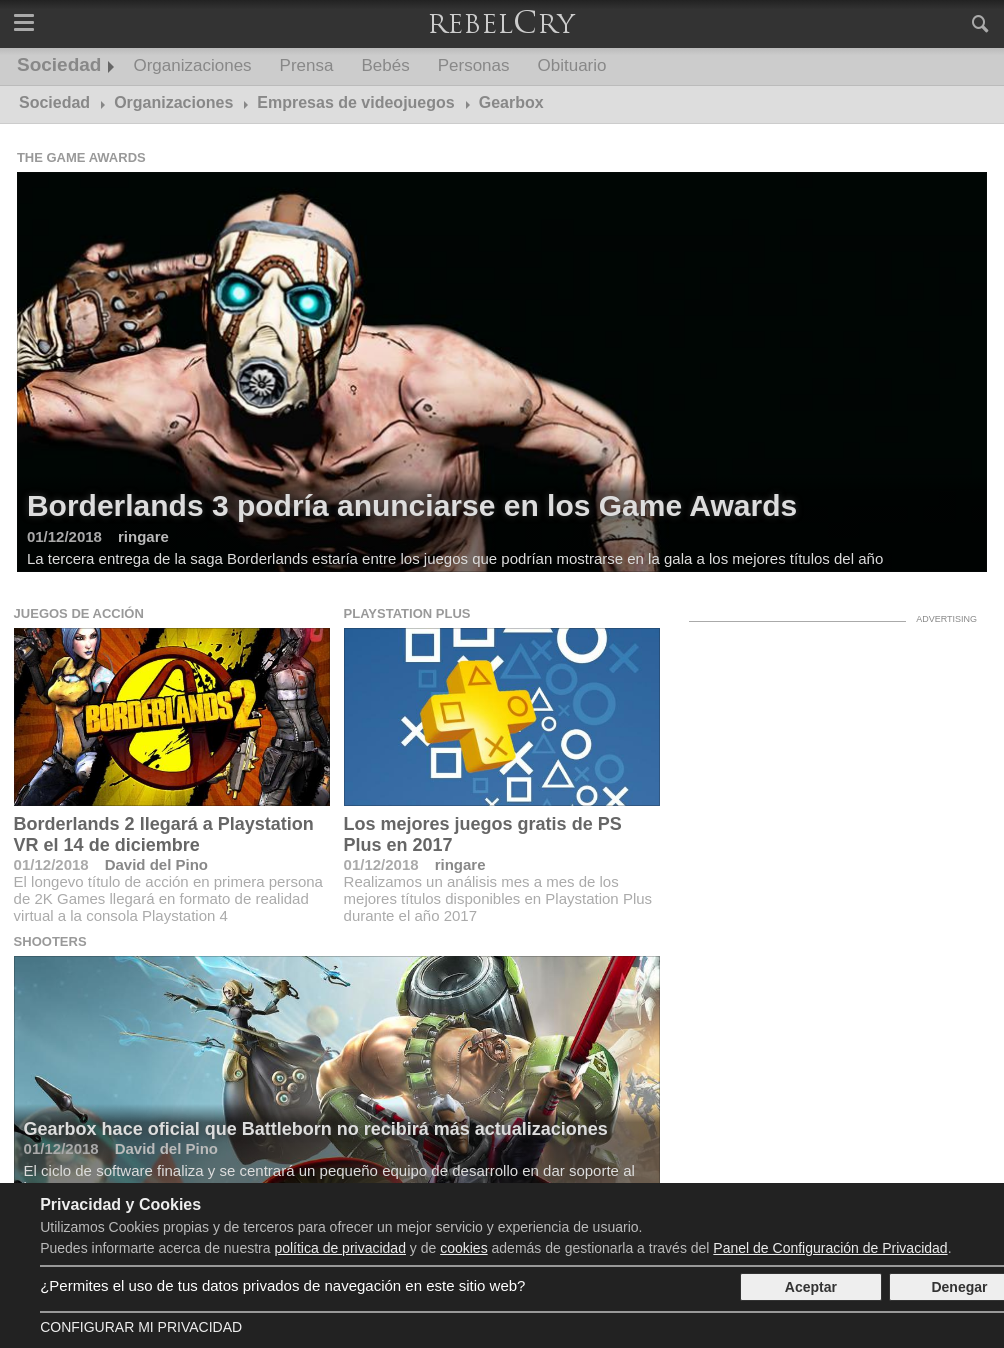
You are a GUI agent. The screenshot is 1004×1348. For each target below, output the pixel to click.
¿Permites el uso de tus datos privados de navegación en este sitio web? (282, 1285)
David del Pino (156, 864)
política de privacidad (340, 1248)
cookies (463, 1248)
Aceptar (811, 1287)
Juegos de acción (79, 613)
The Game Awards (81, 157)
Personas (474, 65)
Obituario (572, 65)
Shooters (50, 941)
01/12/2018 (51, 864)
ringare (460, 864)
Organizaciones (192, 65)
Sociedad (59, 64)
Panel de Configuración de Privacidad (830, 1248)
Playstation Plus (407, 613)
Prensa (307, 65)
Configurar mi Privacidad (141, 1327)
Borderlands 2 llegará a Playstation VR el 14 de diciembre (164, 834)
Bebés (385, 65)
